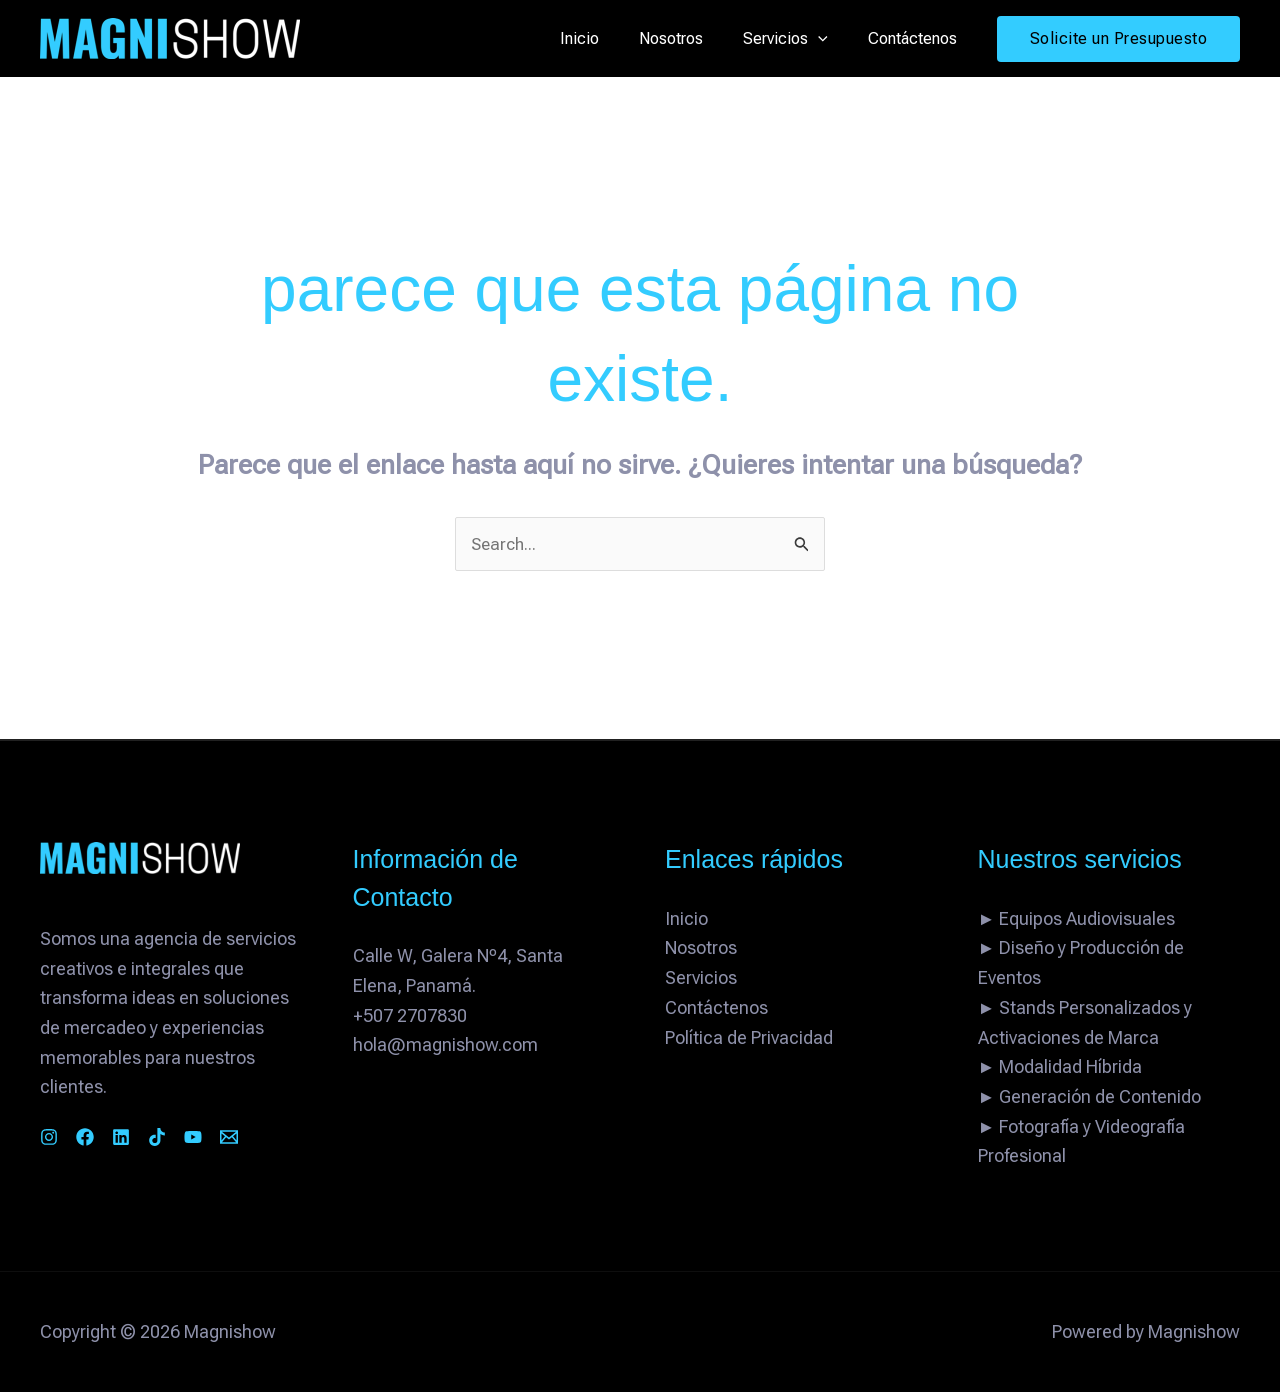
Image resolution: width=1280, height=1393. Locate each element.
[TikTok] (193, 1138)
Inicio (607, 38)
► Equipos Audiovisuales (1077, 919)
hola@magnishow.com (445, 1046)
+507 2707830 (410, 1016)
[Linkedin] (145, 1138)
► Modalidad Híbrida (1060, 1068)
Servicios (797, 39)
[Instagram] (49, 1138)
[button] (830, 39)
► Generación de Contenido (1090, 1097)
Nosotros (691, 38)
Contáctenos (916, 38)
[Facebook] (97, 1138)
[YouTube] (241, 1138)
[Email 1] (289, 1138)
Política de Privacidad (749, 1038)
